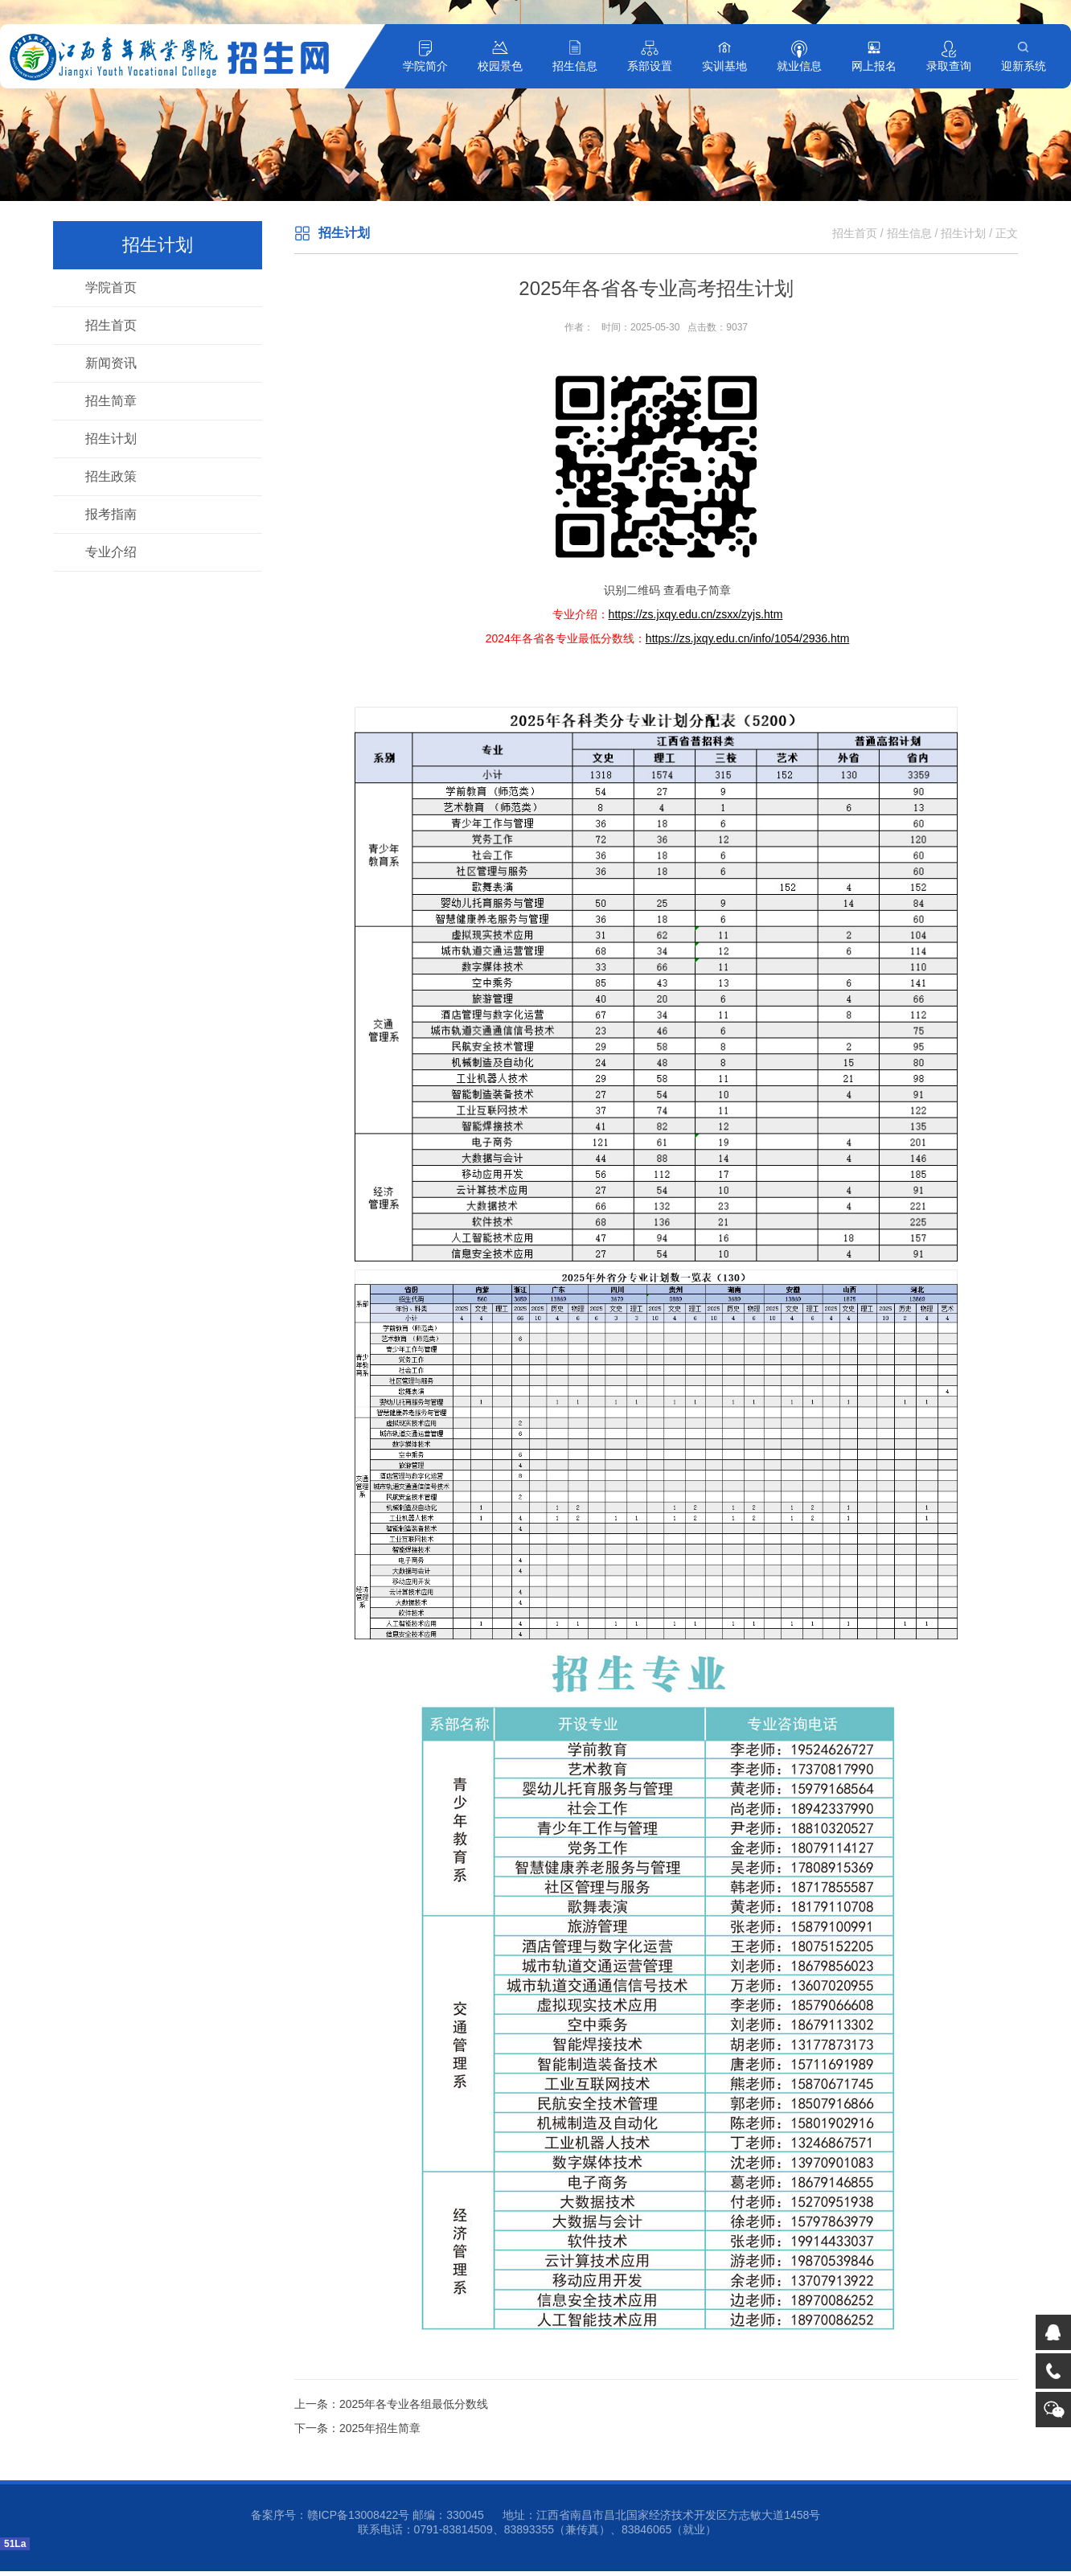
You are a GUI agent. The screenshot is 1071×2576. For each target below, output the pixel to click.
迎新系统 (1023, 65)
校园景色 (500, 65)
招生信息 (574, 65)
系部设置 (649, 65)
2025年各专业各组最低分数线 (413, 2404)
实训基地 (724, 65)
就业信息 (799, 65)
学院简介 (425, 65)
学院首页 (111, 287)
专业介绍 (111, 552)
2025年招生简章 (380, 2428)
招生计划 (111, 438)
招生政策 (111, 476)
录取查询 (948, 65)
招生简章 (111, 401)
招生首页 (111, 325)
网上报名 (874, 65)
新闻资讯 (111, 363)
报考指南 (111, 514)
